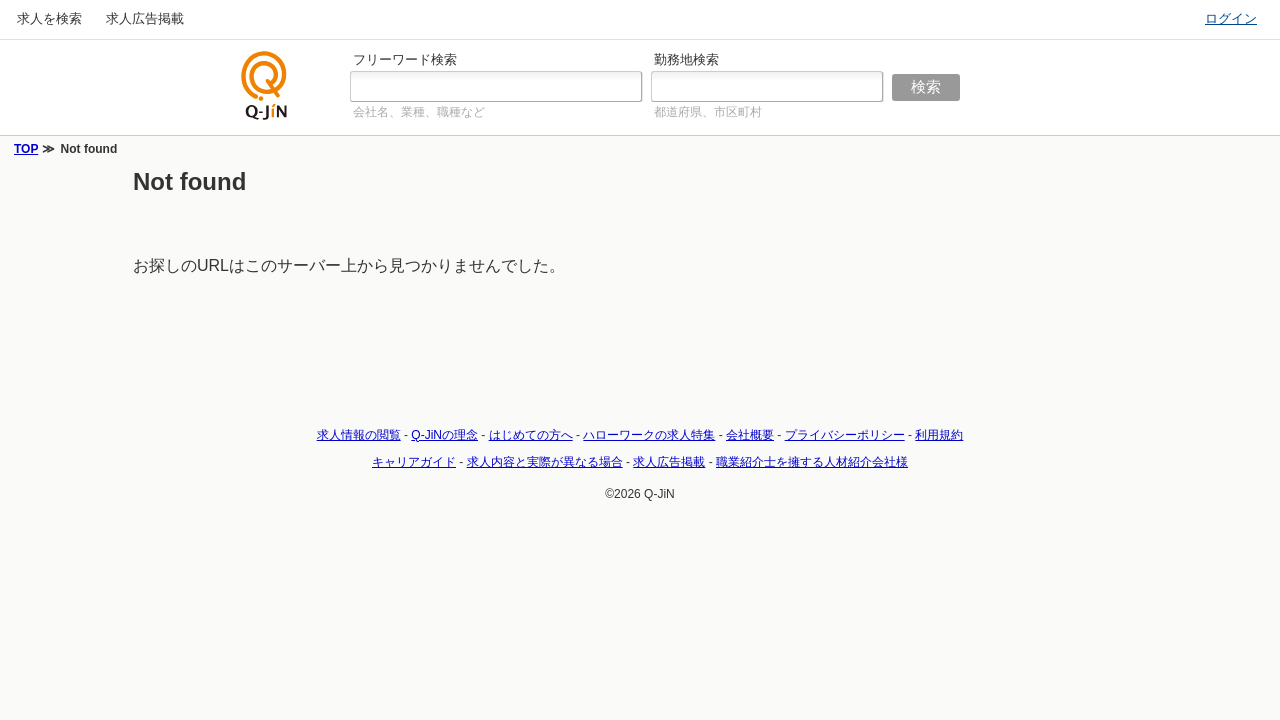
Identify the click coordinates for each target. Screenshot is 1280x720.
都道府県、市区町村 (708, 112)
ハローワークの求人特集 (649, 435)
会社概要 (750, 435)
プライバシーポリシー (845, 435)
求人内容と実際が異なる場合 (545, 462)
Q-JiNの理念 (444, 435)
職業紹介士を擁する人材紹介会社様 (812, 462)
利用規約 (939, 435)
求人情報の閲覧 (359, 435)
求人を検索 (49, 18)
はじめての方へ (531, 435)
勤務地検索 (686, 59)
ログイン (1231, 18)
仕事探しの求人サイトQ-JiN (265, 85)
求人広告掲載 (145, 18)
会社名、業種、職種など (419, 112)
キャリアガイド (414, 462)
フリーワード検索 (405, 59)
